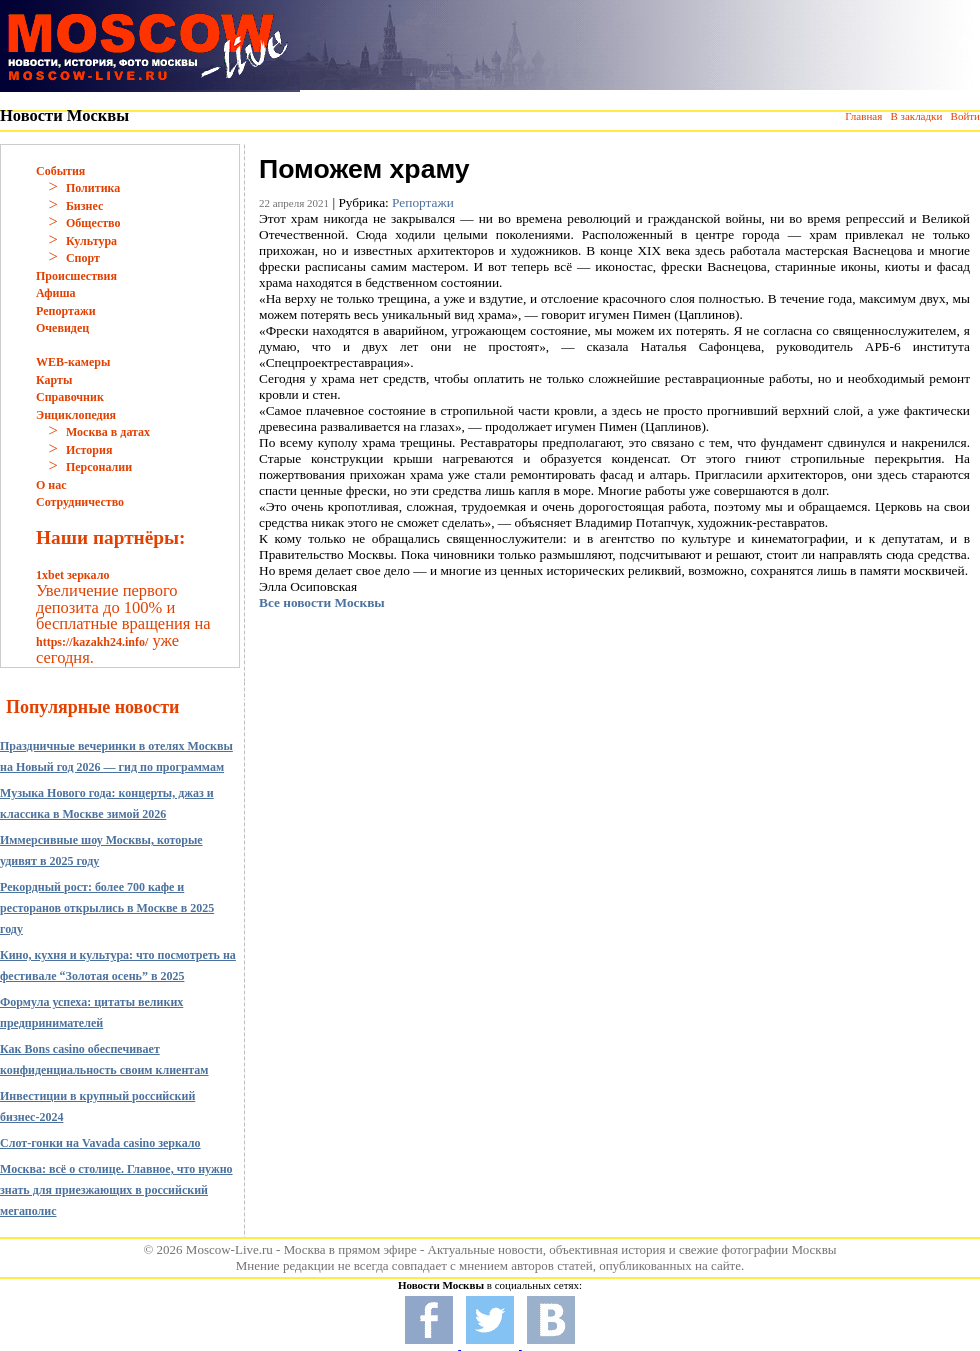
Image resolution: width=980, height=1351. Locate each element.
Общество (93, 223)
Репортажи (66, 311)
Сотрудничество (80, 502)
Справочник (70, 397)
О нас (51, 485)
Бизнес (84, 206)
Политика (93, 188)
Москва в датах (108, 432)
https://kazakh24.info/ (92, 642)
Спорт (83, 258)
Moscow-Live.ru (229, 1249)
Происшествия (76, 276)
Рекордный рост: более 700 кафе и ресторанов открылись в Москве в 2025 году (107, 908)
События (60, 171)
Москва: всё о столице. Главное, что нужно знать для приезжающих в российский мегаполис (116, 1190)
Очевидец (62, 328)
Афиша (56, 293)
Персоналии (99, 467)
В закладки (916, 116)
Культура (91, 241)
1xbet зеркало (72, 575)
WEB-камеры (73, 362)
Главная (863, 116)
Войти (965, 116)
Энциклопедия (76, 415)
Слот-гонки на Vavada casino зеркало (100, 1143)
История (89, 450)
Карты (54, 380)
